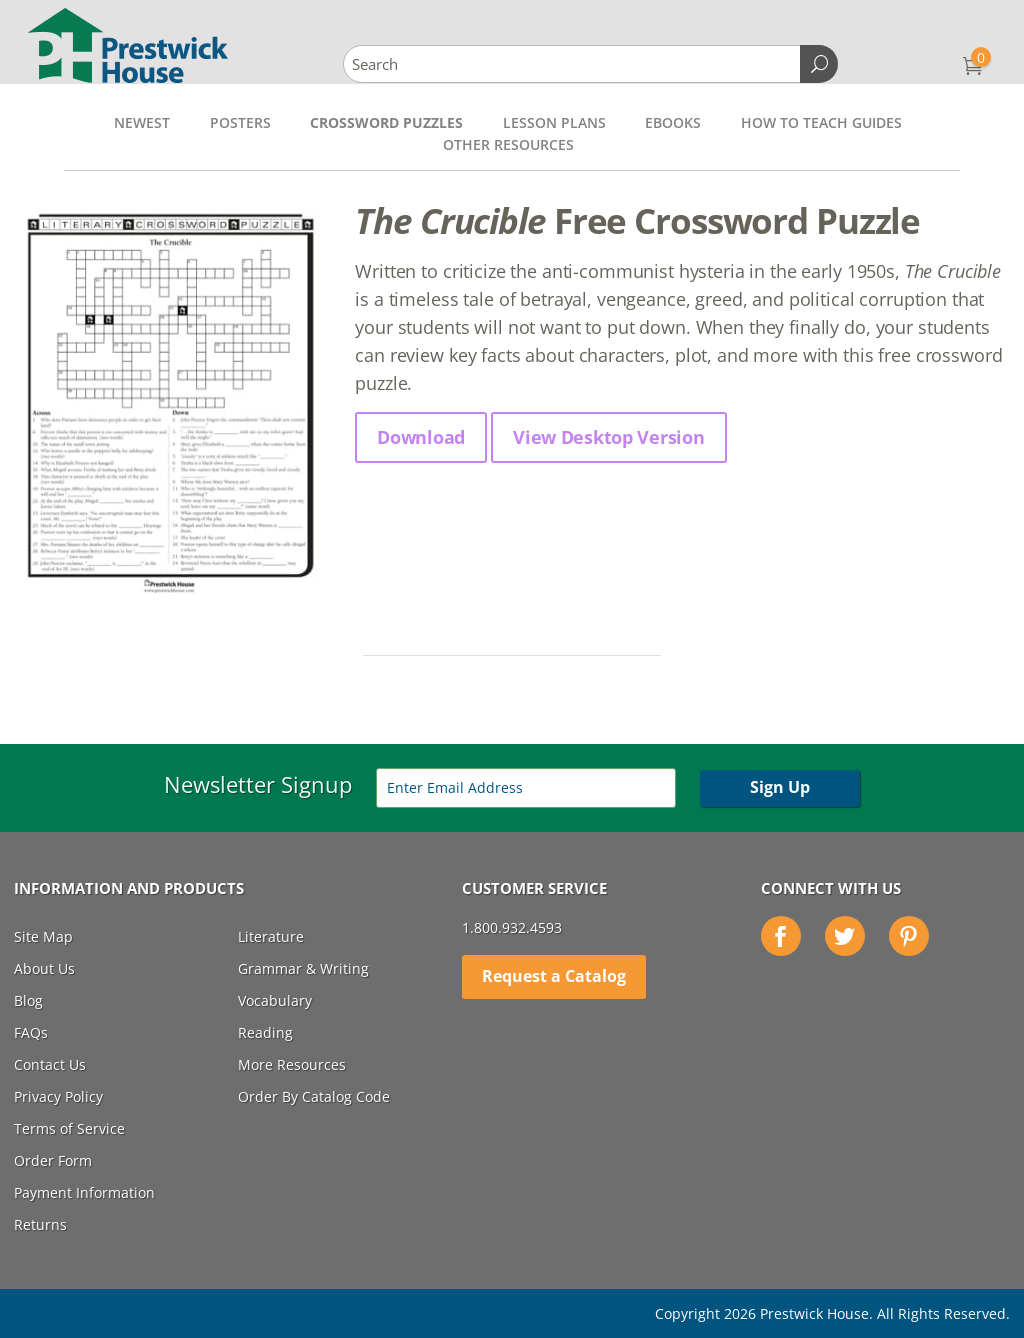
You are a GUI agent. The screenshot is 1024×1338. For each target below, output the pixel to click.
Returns (40, 1224)
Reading (265, 1032)
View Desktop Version (608, 437)
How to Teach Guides (821, 122)
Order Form (53, 1160)
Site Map (43, 936)
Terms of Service (69, 1128)
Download (421, 437)
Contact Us (50, 1064)
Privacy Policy (58, 1096)
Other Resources (508, 144)
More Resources (292, 1064)
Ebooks (673, 122)
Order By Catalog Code (314, 1096)
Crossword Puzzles (386, 122)
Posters (240, 122)
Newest (142, 122)
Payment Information (84, 1192)
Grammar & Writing (303, 968)
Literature (271, 936)
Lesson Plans (554, 122)
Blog (28, 1000)
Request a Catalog (554, 976)
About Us (44, 968)
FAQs (31, 1032)
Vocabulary (275, 1000)
